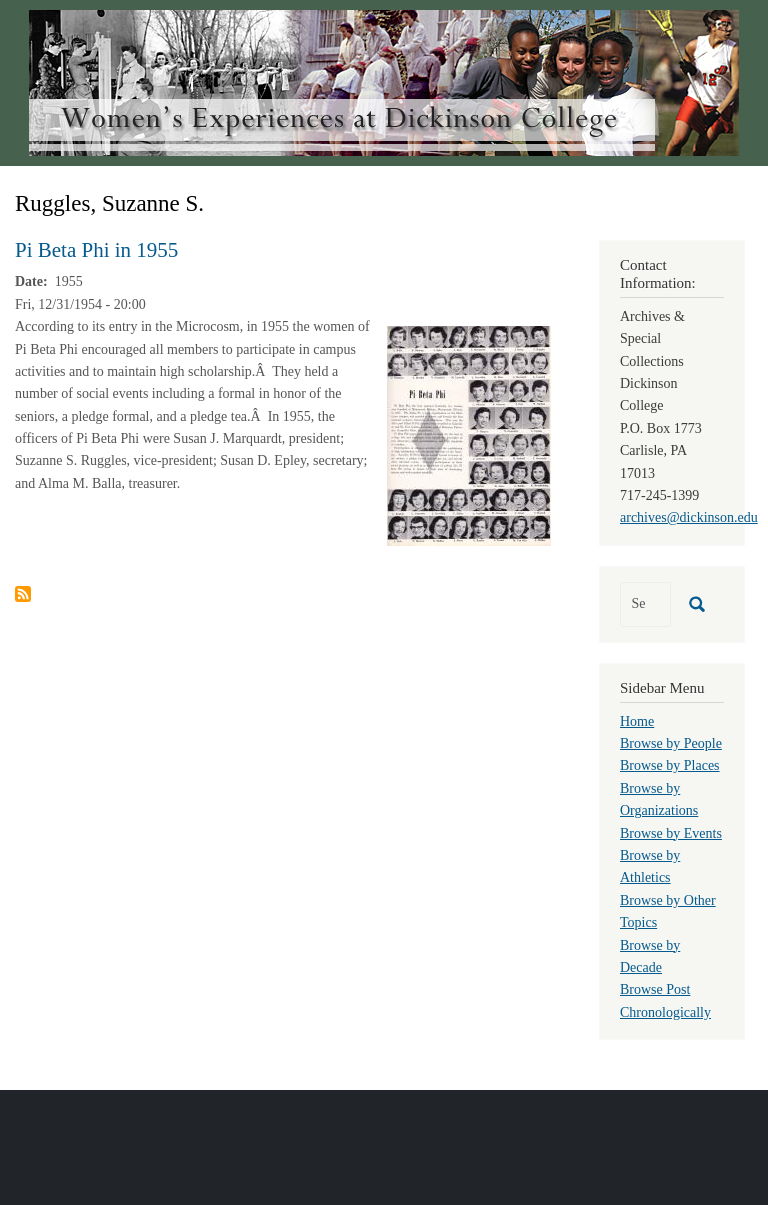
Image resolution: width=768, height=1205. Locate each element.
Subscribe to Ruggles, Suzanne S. (23, 594)
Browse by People (671, 743)
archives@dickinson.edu (689, 517)
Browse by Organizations (659, 799)
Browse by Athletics (650, 866)
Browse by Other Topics (668, 911)
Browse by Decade (650, 956)
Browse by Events (671, 833)
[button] (469, 434)
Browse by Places (670, 765)
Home (637, 721)
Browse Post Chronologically (665, 1000)
